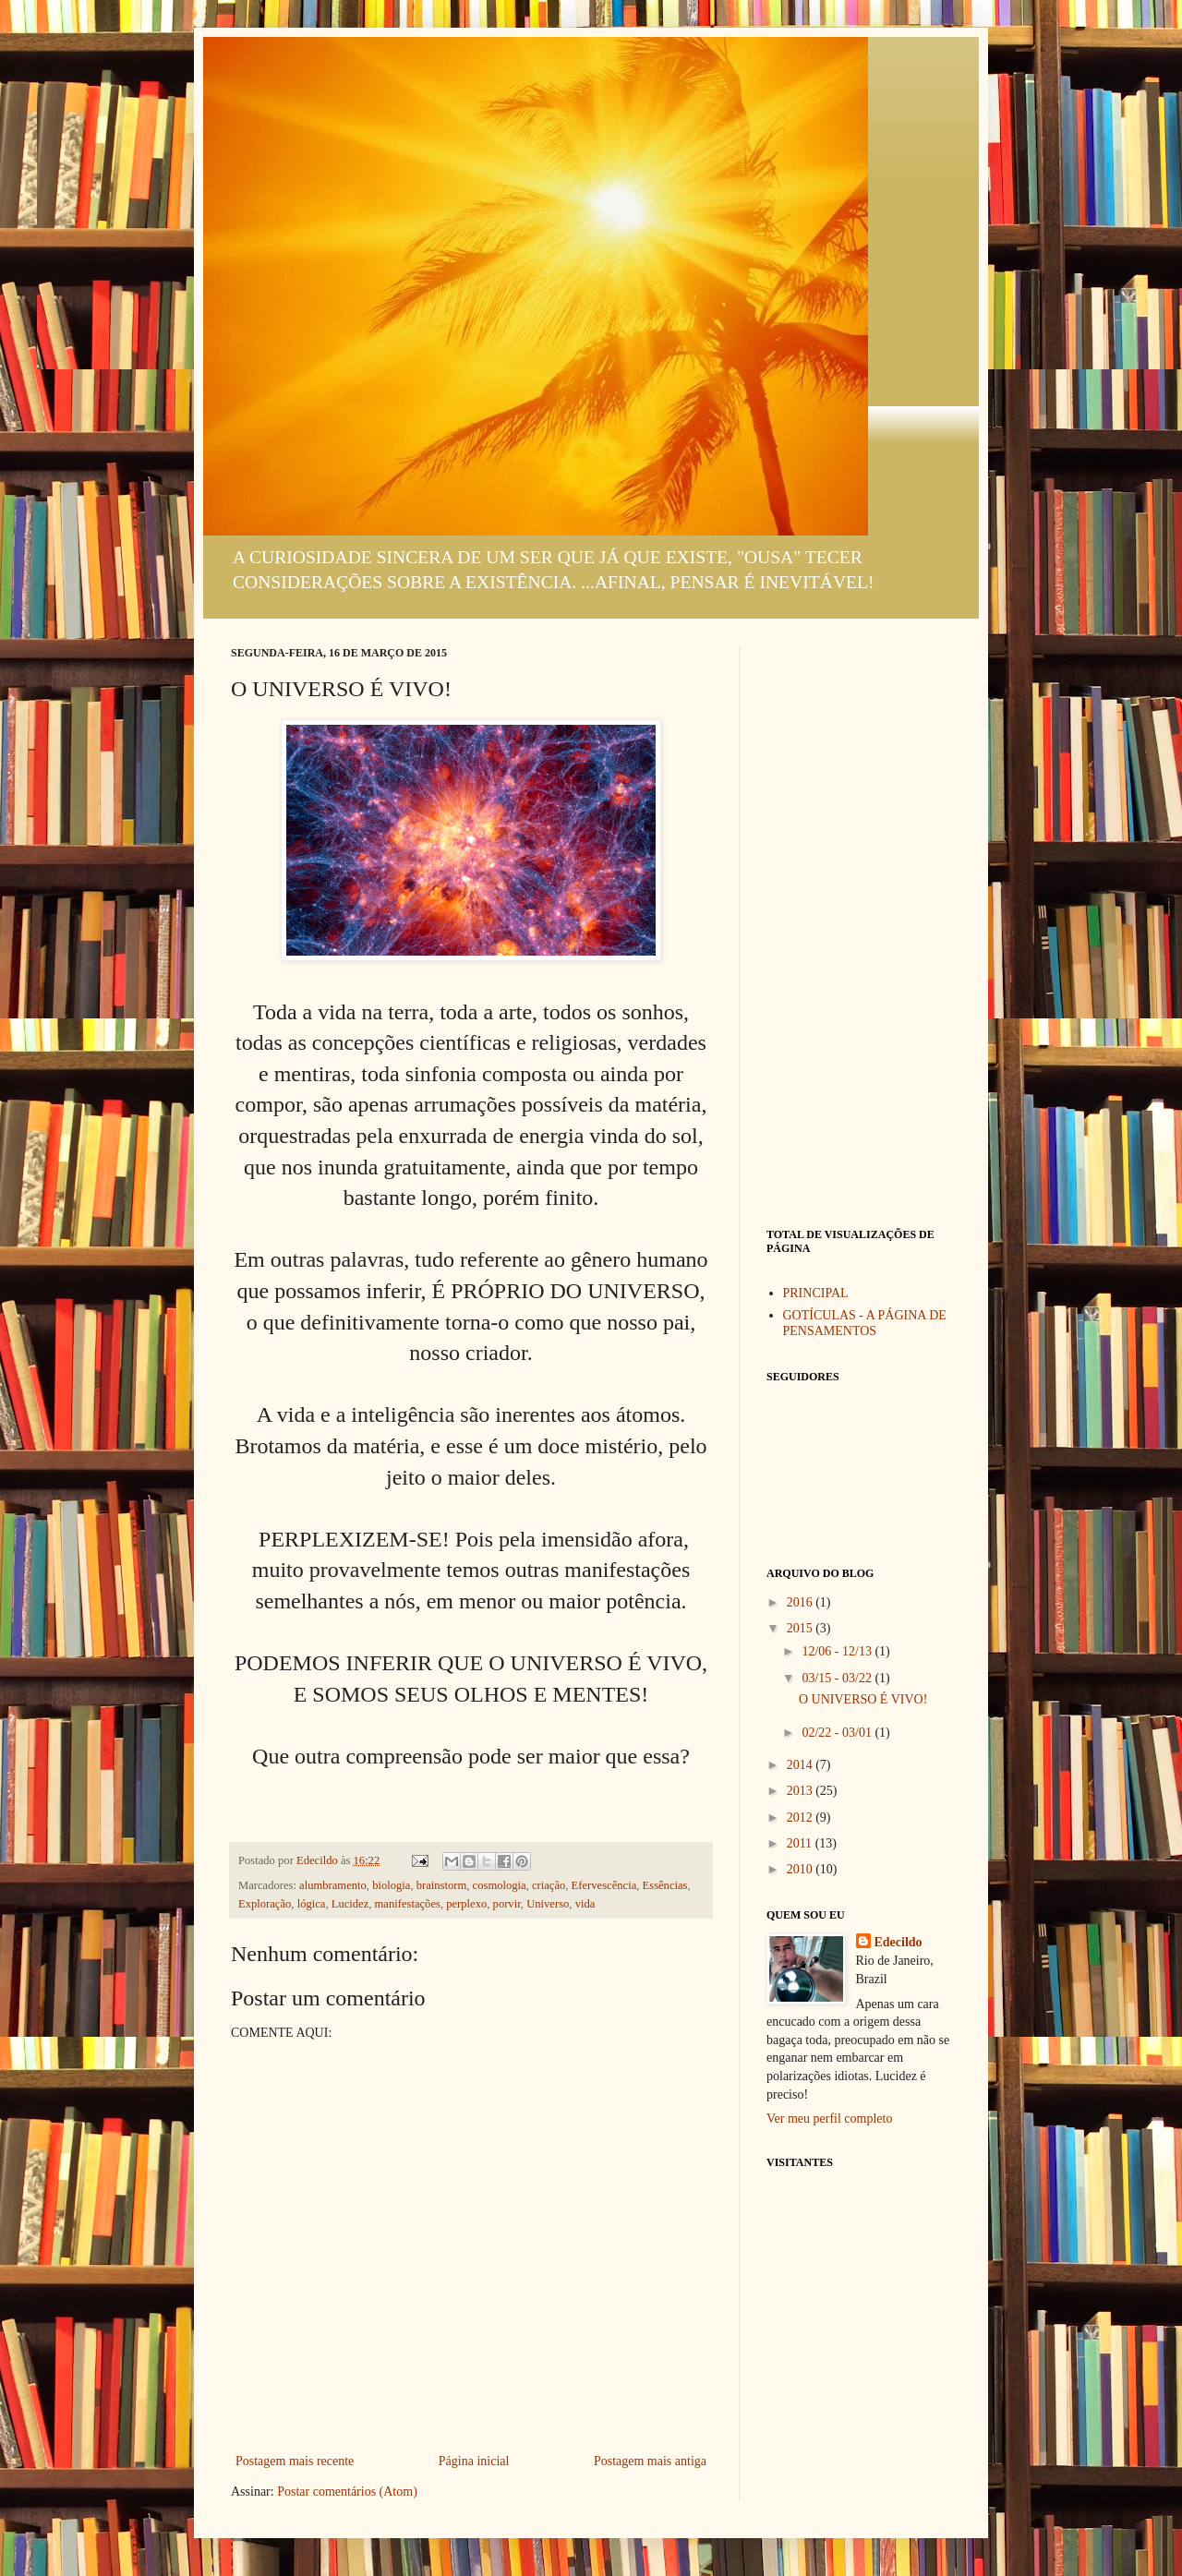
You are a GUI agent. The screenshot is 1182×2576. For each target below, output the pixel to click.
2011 (801, 1843)
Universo (547, 1903)
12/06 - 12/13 (838, 1651)
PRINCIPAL (816, 1293)
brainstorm (441, 1885)
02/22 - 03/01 (838, 1732)
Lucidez (350, 1903)
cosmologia (499, 1885)
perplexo (466, 1903)
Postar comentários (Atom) (347, 2491)
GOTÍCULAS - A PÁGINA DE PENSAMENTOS (865, 1323)
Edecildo (898, 1942)
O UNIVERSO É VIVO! (863, 1699)
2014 (801, 1765)
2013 (801, 1791)
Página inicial (474, 2461)
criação (548, 1885)
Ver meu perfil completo (829, 2118)
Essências (665, 1885)
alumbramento (333, 1885)
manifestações (407, 1903)
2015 (801, 1628)
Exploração (264, 1903)
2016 (801, 1602)
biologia (391, 1885)
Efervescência (604, 1885)
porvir (507, 1903)
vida (585, 1903)
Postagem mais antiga (650, 2461)
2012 (801, 1817)
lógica (311, 1903)
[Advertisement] (858, 923)
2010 (801, 1869)
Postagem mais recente (294, 2461)
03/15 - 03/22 (838, 1678)
